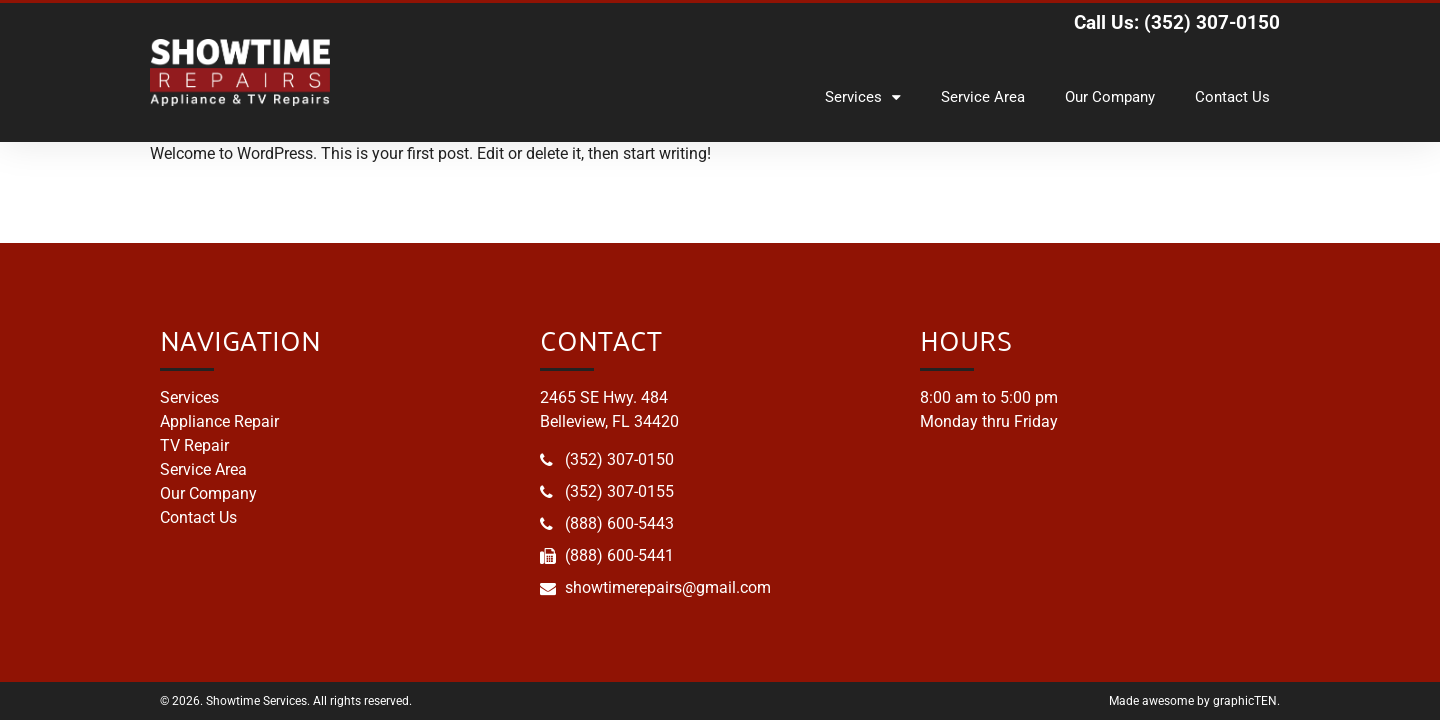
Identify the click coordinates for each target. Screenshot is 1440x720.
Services (863, 97)
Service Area (983, 97)
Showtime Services (256, 701)
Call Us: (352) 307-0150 (1177, 22)
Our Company (1110, 97)
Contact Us (1232, 97)
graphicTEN (1245, 701)
